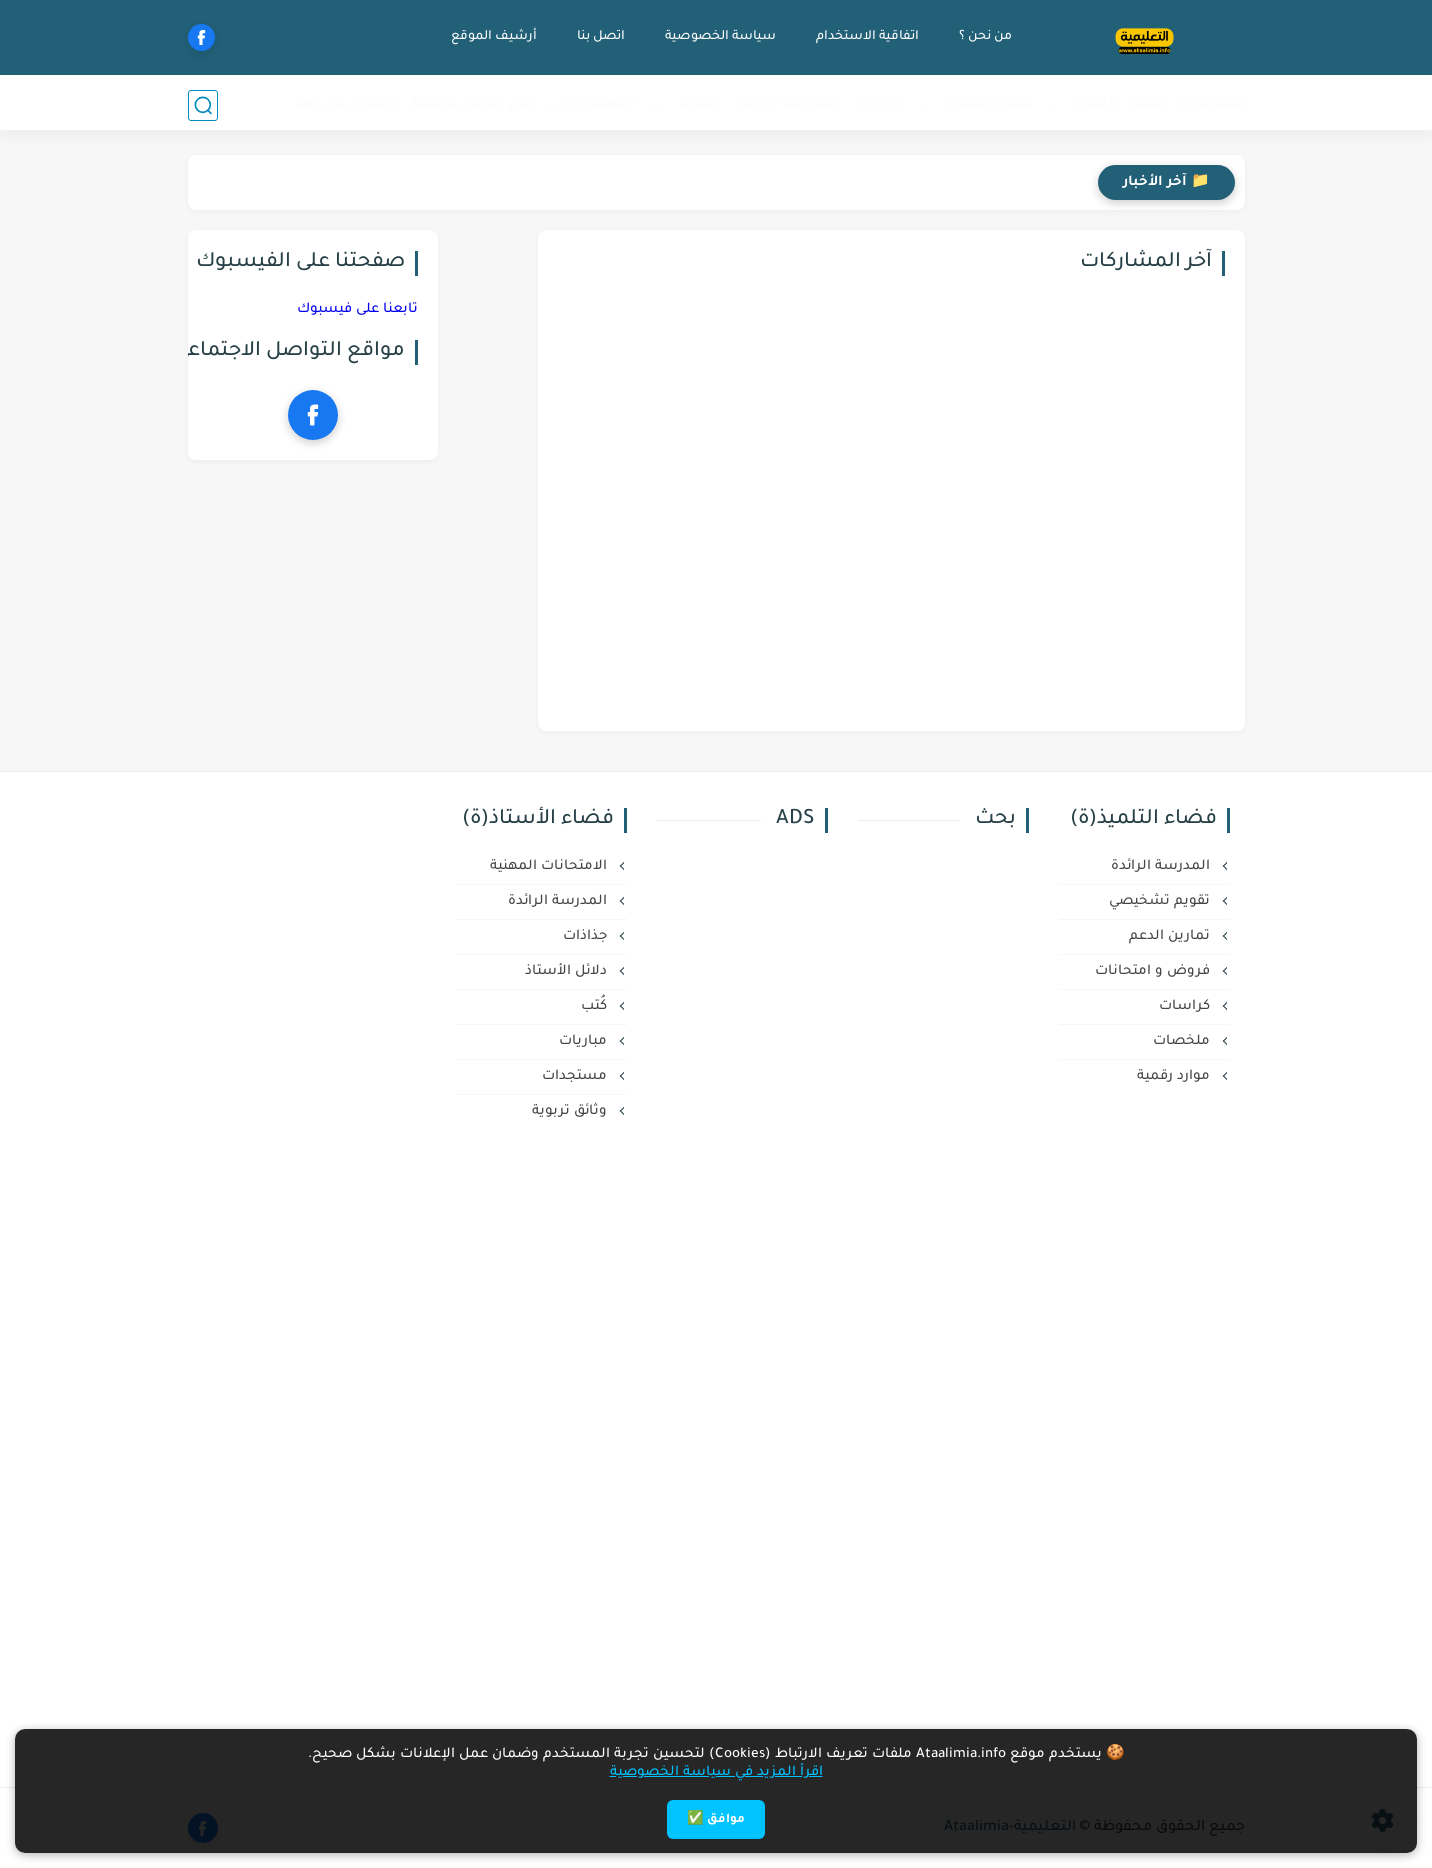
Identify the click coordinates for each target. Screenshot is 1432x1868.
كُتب (596, 1006)
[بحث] (203, 105)
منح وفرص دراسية (472, 104)
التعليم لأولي (592, 104)
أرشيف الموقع (492, 37)
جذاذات (587, 936)
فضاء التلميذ (988, 104)
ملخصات (1183, 1041)
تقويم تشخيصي (1161, 901)
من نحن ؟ (983, 37)
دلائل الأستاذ (568, 971)
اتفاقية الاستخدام (865, 37)
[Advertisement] (698, 1305)
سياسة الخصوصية (718, 37)
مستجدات (1211, 104)
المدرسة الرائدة (787, 104)
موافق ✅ (716, 1820)
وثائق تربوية (571, 1111)
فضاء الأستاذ (1118, 104)
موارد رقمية (1175, 1076)
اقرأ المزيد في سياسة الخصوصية (716, 1772)
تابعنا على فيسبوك (357, 309)
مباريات (878, 104)
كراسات (1186, 1006)
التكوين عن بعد (346, 104)
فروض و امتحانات (1154, 971)
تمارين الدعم (1171, 936)
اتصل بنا (599, 37)
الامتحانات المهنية (550, 866)
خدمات (699, 104)
